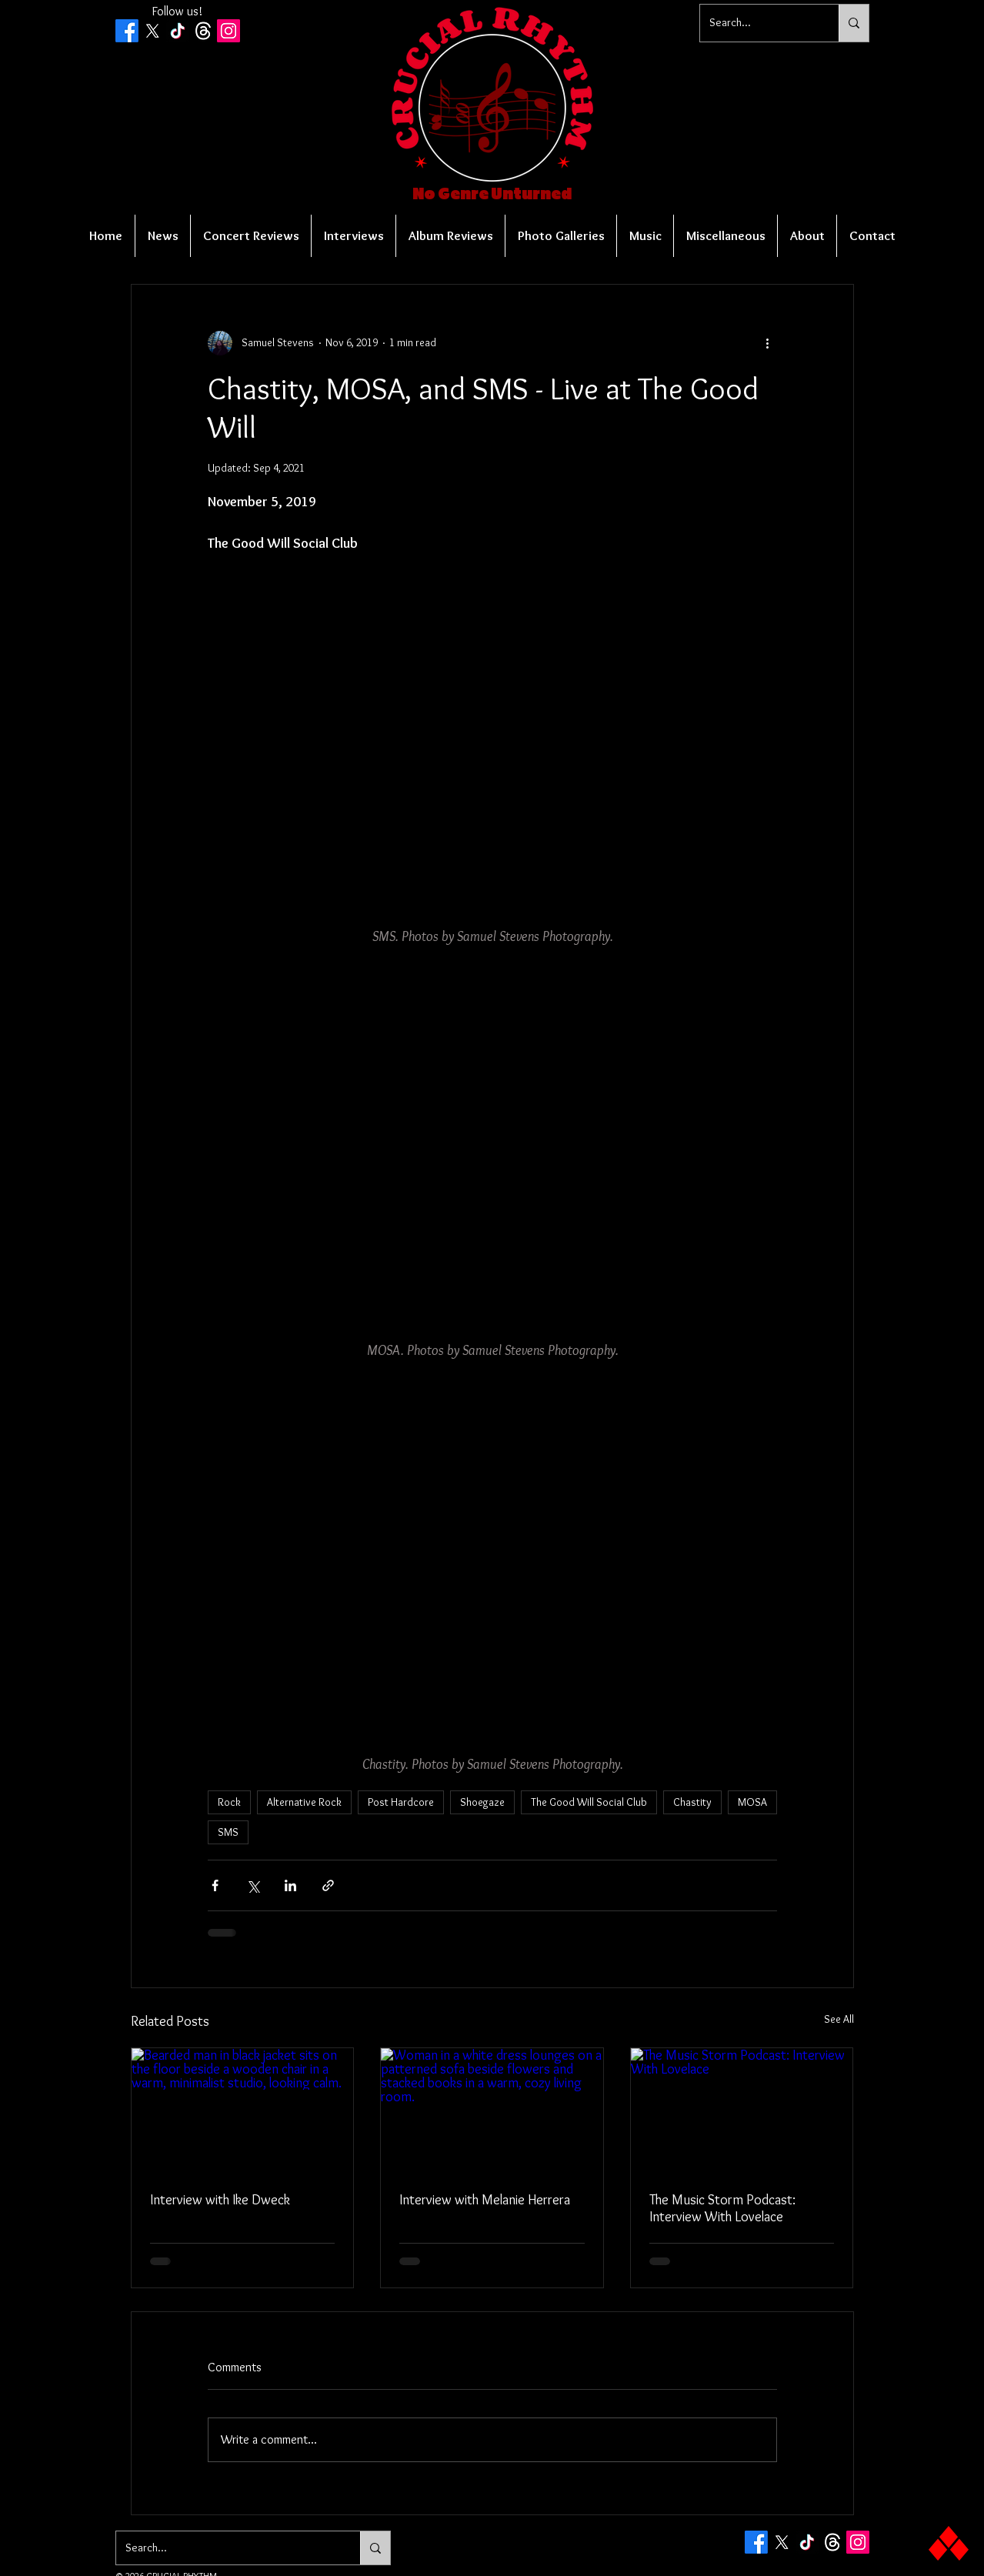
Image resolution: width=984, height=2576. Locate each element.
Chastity (692, 1802)
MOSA (752, 1802)
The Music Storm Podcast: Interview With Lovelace (722, 2208)
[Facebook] (126, 30)
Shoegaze (482, 1802)
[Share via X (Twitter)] (252, 1885)
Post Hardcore (401, 1802)
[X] (152, 30)
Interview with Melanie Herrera (484, 2199)
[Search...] (757, 23)
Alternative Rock (304, 1802)
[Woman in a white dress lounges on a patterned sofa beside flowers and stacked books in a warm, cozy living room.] (492, 2110)
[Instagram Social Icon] (228, 30)
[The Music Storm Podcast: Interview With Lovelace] (742, 2110)
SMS (228, 1832)
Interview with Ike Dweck (220, 2199)
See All (839, 2019)
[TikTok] (177, 30)
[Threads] (203, 30)
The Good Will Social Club (589, 1802)
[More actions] (768, 343)
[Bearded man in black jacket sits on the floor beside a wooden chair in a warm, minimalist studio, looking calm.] (243, 2110)
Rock (229, 1802)
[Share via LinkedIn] (290, 1885)
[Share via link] (328, 1885)
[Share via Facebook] (215, 1885)
